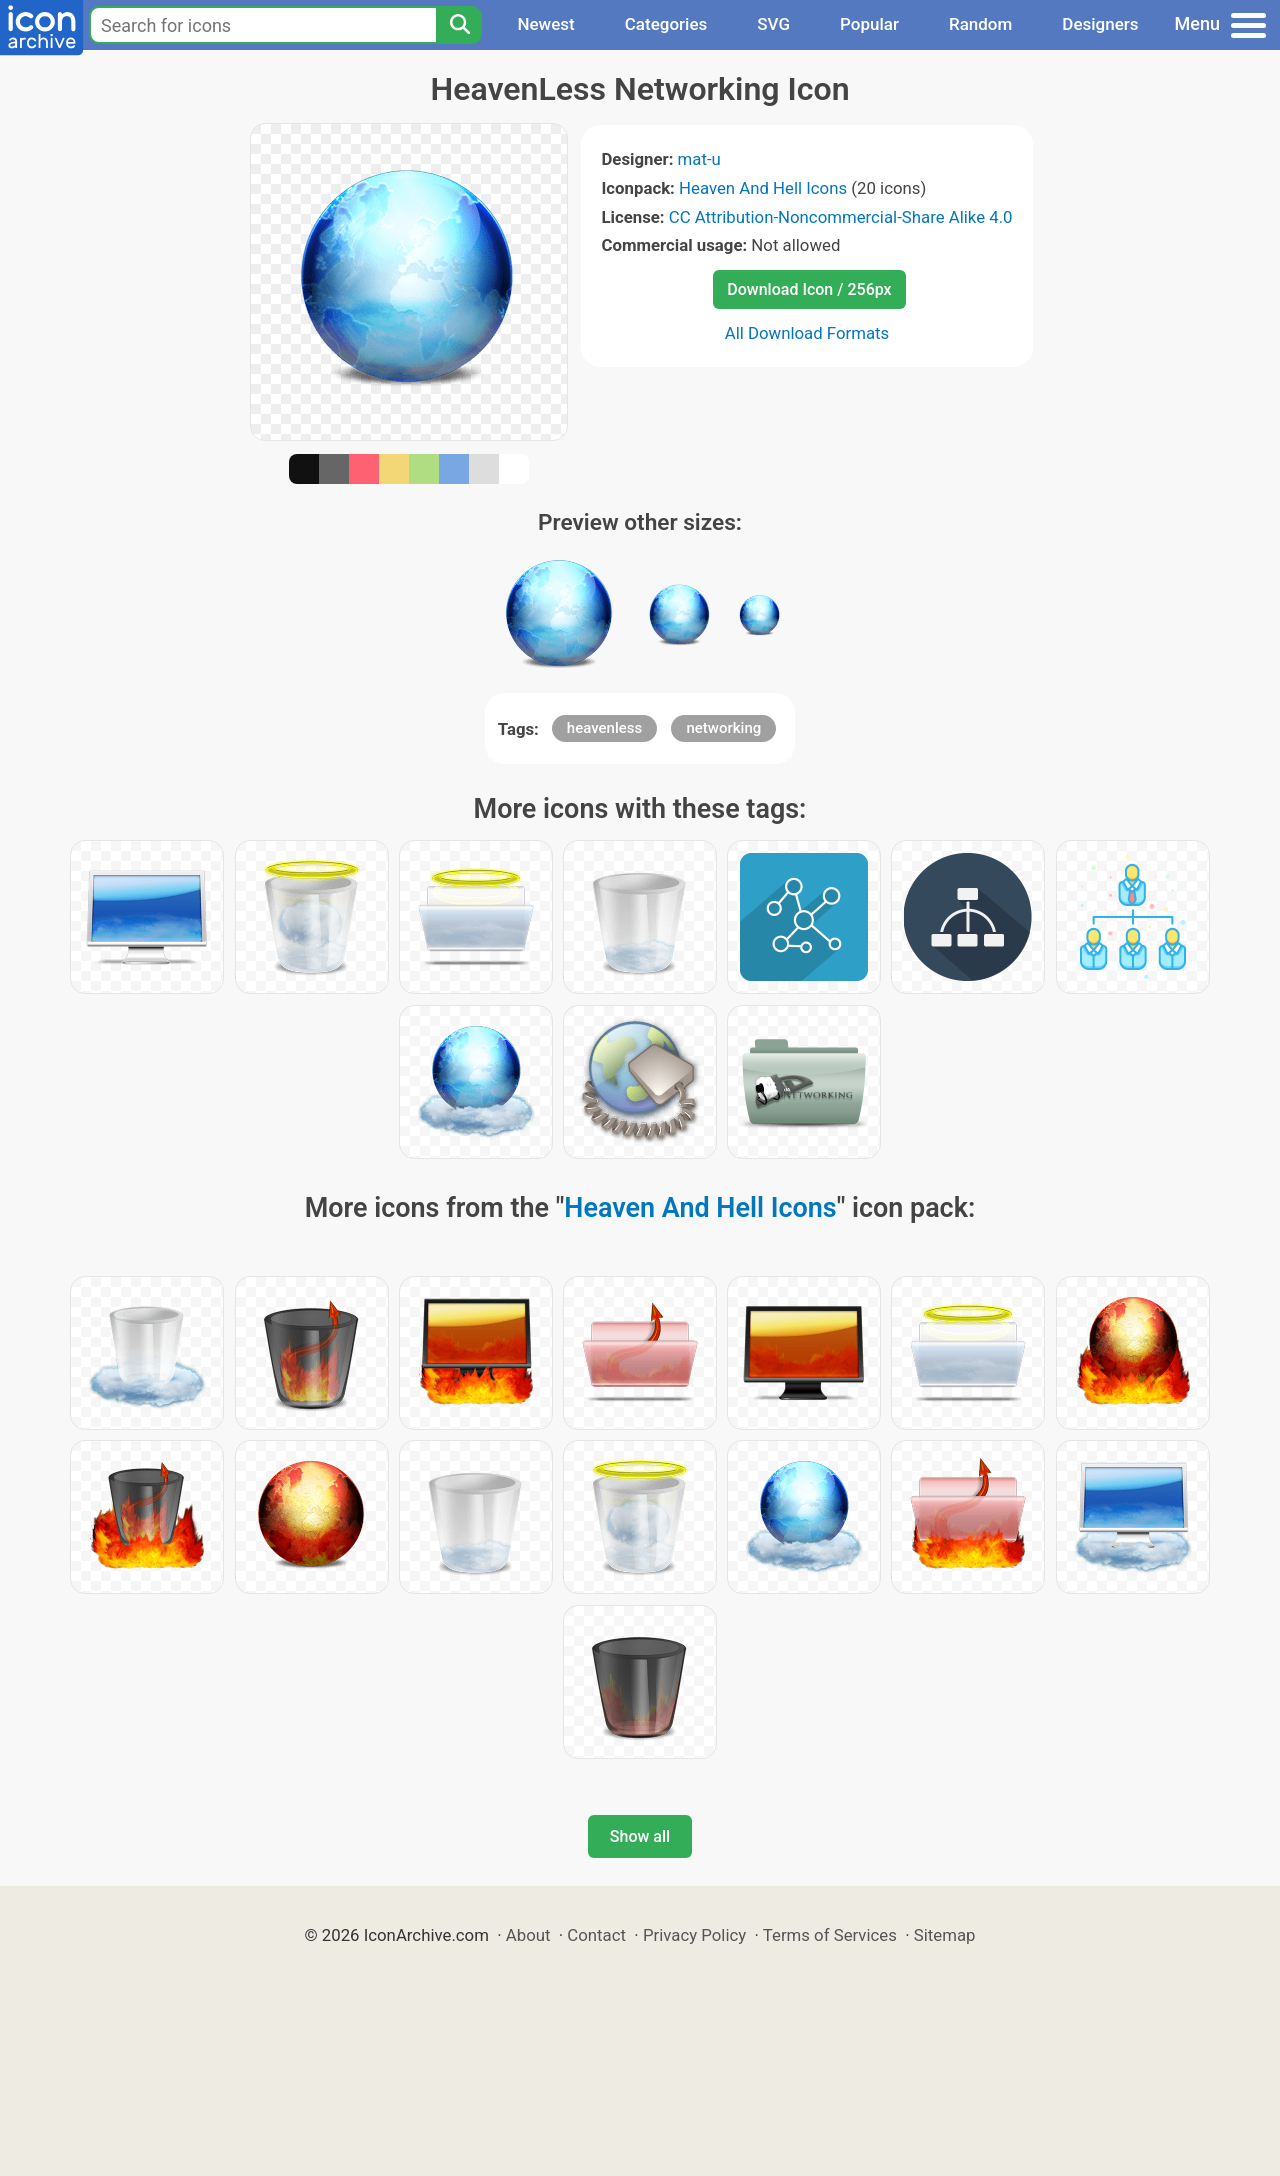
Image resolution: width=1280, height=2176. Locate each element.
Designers (1100, 24)
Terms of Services (830, 1935)
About (528, 1935)
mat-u (699, 159)
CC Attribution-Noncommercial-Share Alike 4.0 (841, 217)
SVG (773, 24)
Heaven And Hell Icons (763, 188)
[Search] (459, 25)
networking (723, 728)
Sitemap (945, 1935)
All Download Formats (807, 333)
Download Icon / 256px (809, 289)
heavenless (604, 728)
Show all (640, 1836)
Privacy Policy (694, 1935)
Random (980, 24)
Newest (545, 24)
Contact (596, 1935)
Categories (666, 24)
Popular (869, 24)
